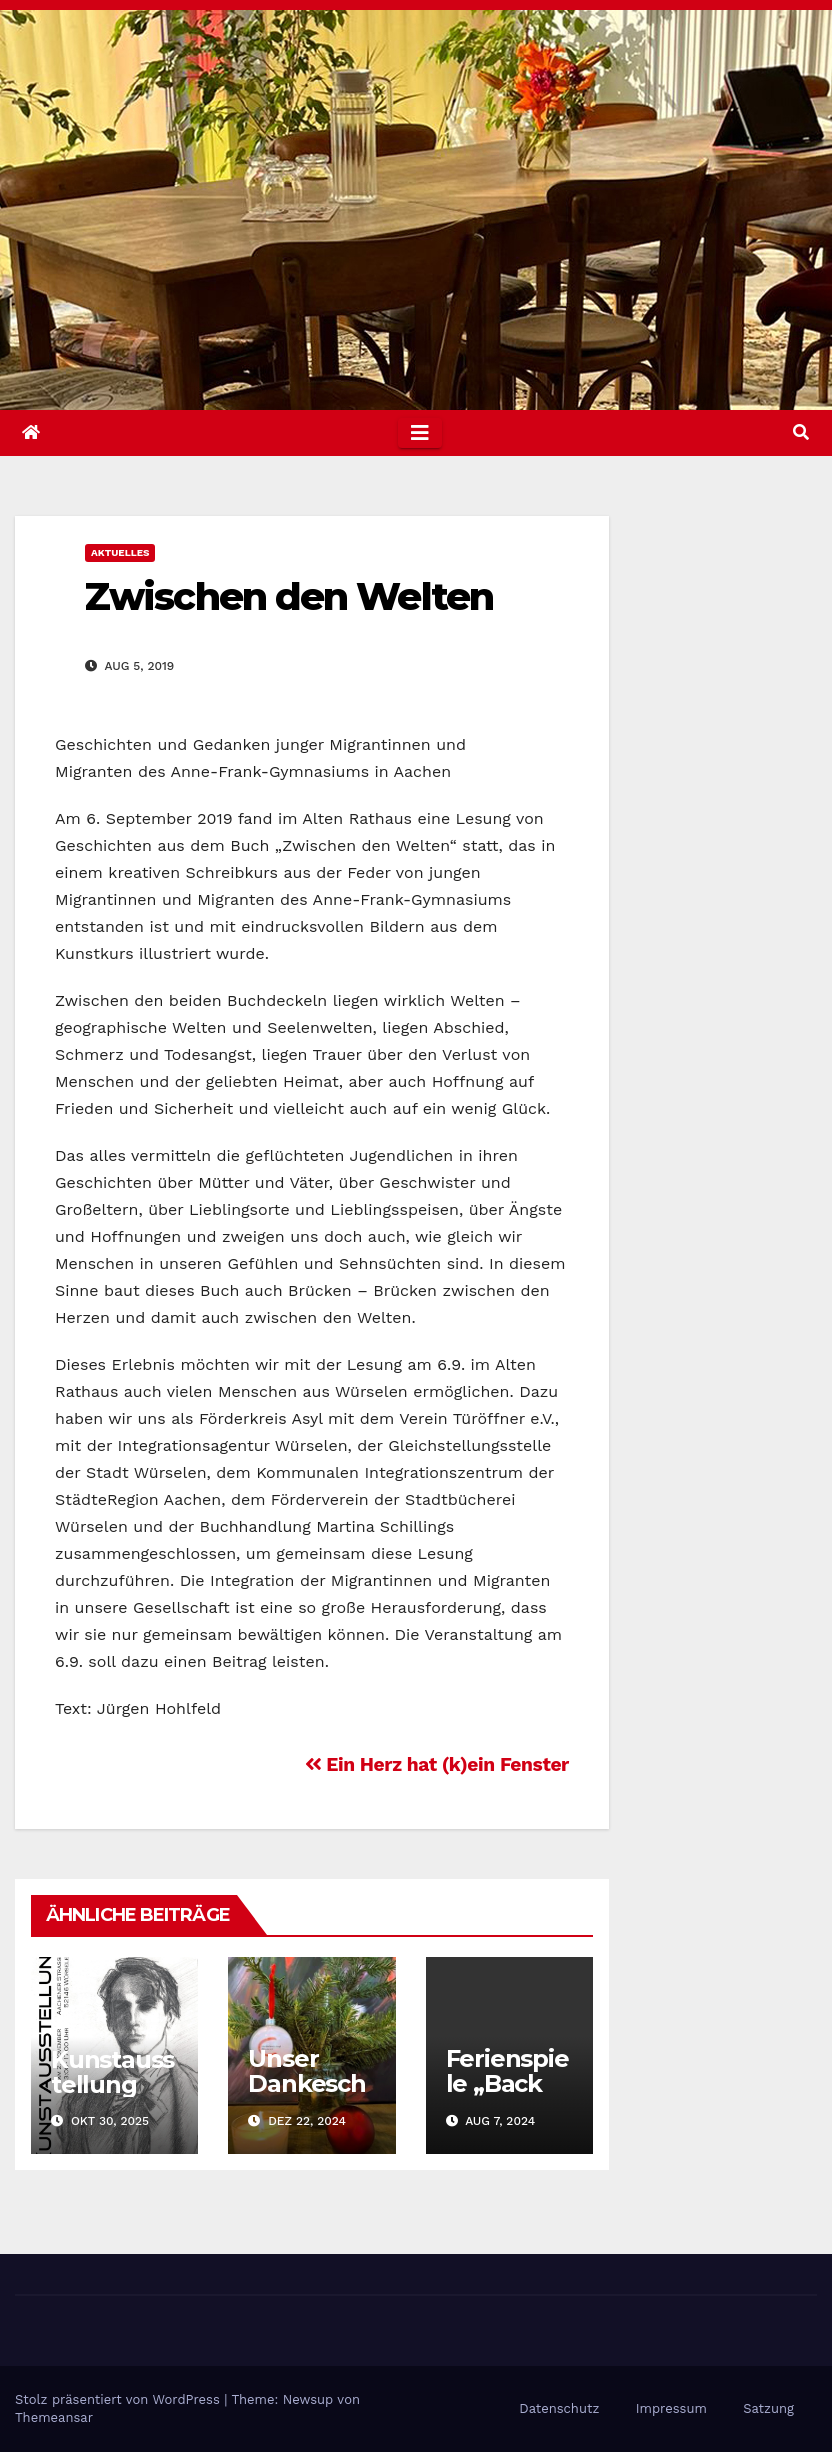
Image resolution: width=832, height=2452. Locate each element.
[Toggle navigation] (420, 433)
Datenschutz (559, 2408)
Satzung (768, 2408)
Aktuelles (120, 552)
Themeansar (54, 2417)
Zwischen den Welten (289, 596)
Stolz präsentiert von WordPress (119, 2399)
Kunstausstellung (112, 2072)
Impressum (671, 2408)
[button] (801, 432)
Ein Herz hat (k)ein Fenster (437, 1764)
